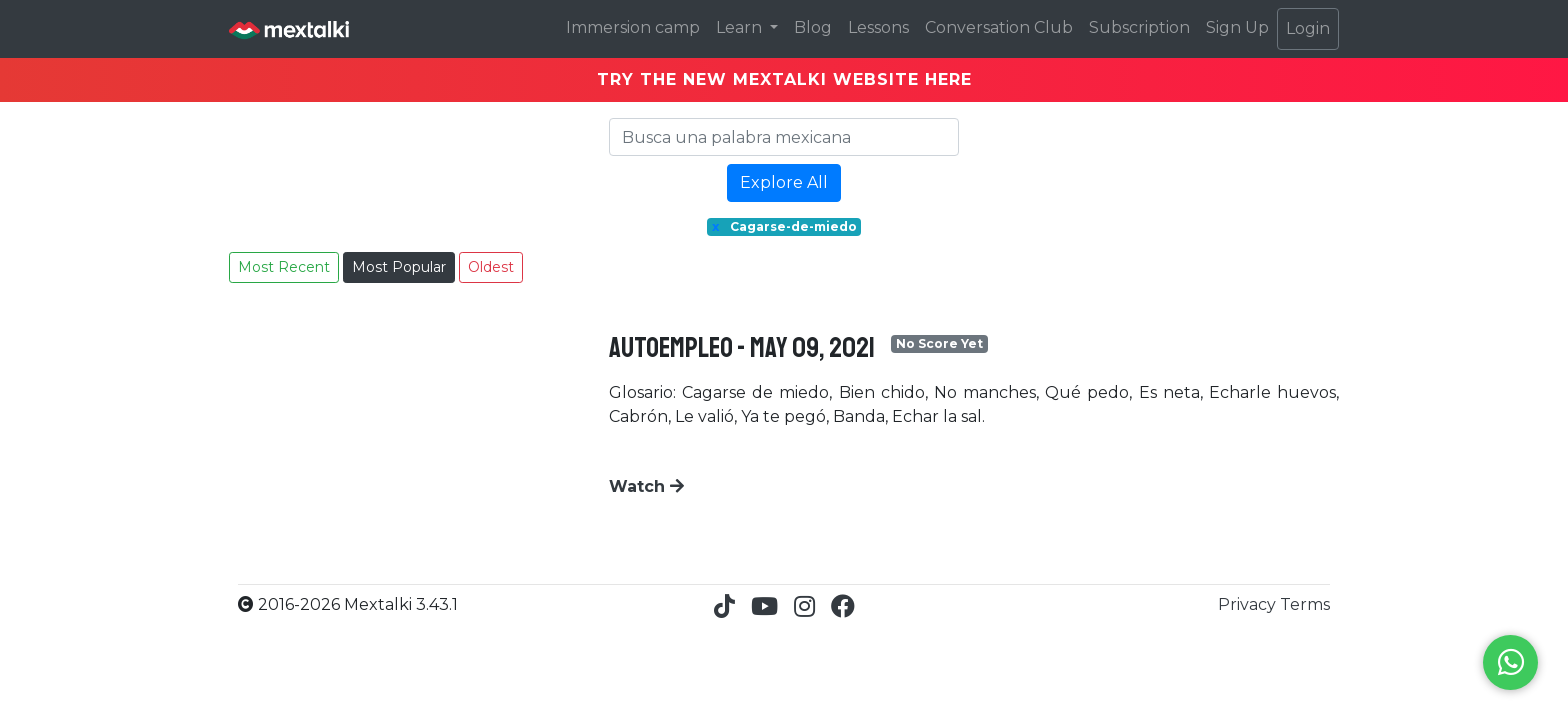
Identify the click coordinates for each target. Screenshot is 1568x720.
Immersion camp (633, 27)
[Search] (784, 137)
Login (1308, 28)
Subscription (1139, 27)
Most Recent (284, 267)
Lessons (878, 27)
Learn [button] (741, 27)
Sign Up (1237, 27)
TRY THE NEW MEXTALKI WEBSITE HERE (784, 79)
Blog (813, 27)
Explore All (784, 182)
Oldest (491, 267)
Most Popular (399, 267)
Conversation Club (999, 27)
